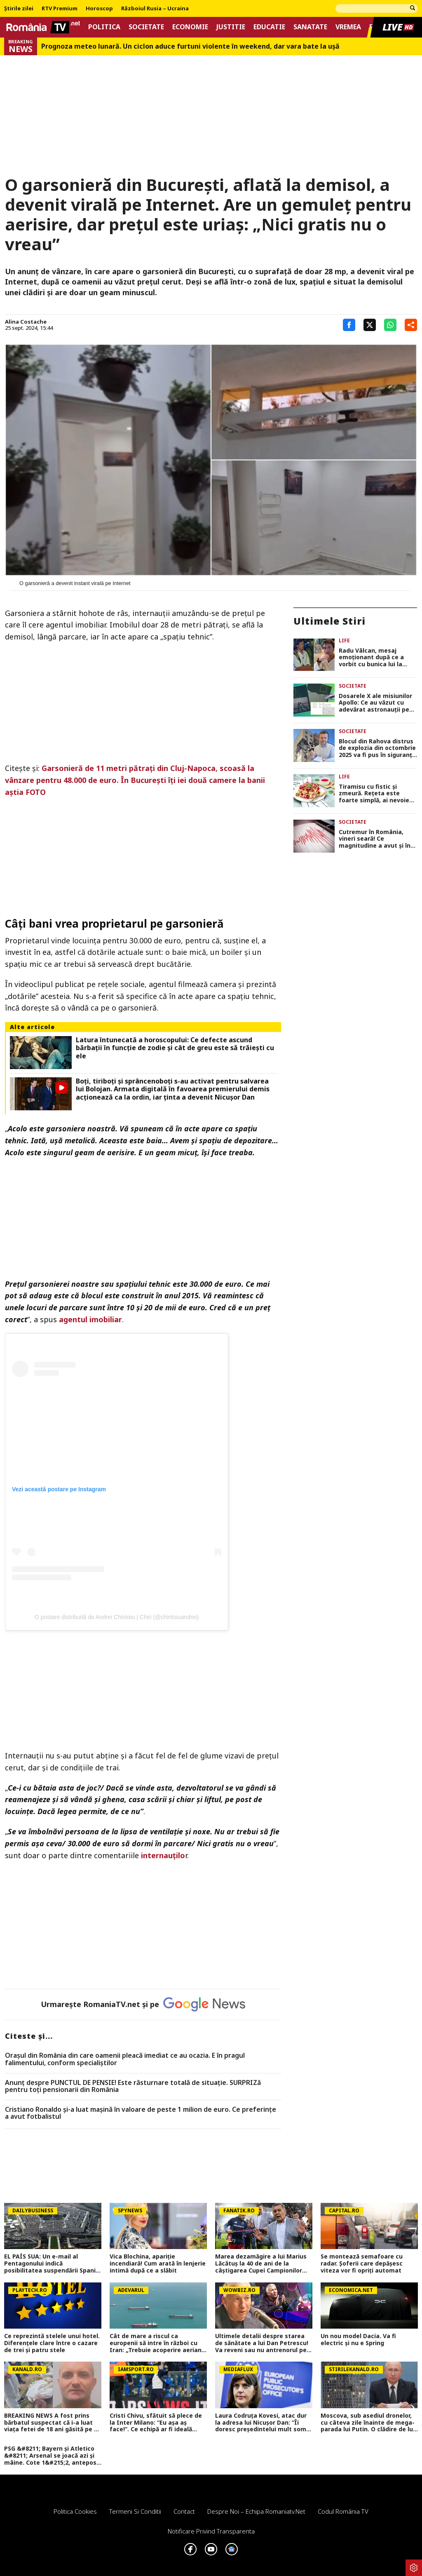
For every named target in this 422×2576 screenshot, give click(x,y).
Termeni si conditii (135, 2511)
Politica (104, 27)
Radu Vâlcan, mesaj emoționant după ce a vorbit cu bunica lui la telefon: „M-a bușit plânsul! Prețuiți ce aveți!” (377, 657)
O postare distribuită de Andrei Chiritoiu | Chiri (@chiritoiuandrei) (117, 1617)
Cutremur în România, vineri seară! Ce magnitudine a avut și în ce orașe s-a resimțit (374, 839)
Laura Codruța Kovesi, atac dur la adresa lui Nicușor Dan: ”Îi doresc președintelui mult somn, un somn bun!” (263, 2422)
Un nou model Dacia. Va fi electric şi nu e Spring (358, 2340)
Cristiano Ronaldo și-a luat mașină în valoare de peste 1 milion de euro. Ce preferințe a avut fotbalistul (140, 2113)
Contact (184, 2511)
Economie (190, 27)
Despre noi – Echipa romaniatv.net (256, 2511)
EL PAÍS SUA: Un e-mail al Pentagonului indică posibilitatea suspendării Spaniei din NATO (52, 2263)
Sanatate (310, 27)
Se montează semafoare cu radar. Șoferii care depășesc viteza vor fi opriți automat (362, 2263)
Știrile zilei (18, 8)
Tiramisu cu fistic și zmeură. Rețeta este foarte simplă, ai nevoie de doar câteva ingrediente (374, 793)
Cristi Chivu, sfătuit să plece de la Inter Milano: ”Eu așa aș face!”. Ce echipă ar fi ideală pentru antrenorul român (156, 2422)
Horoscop (99, 8)
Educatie (269, 27)
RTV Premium (59, 8)
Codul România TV (343, 2511)
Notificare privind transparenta (211, 2531)
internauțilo (163, 1855)
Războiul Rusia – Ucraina (155, 8)
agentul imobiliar (90, 1319)
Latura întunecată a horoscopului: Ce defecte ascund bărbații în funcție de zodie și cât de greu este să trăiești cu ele (175, 1048)
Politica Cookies (75, 2511)
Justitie (230, 27)
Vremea (348, 27)
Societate (146, 27)
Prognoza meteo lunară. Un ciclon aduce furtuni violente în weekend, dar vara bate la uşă (190, 46)
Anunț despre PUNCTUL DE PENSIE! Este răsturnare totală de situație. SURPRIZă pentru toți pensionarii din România (133, 2086)
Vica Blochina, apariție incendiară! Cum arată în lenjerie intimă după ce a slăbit (158, 2263)
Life (344, 640)
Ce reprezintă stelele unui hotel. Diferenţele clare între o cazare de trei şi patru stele (52, 2343)
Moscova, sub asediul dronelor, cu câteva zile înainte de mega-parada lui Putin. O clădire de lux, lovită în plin (369, 2422)
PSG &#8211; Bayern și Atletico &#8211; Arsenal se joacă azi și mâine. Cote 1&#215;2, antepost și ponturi (51, 2455)
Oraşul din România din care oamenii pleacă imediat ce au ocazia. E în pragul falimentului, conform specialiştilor (125, 2059)
